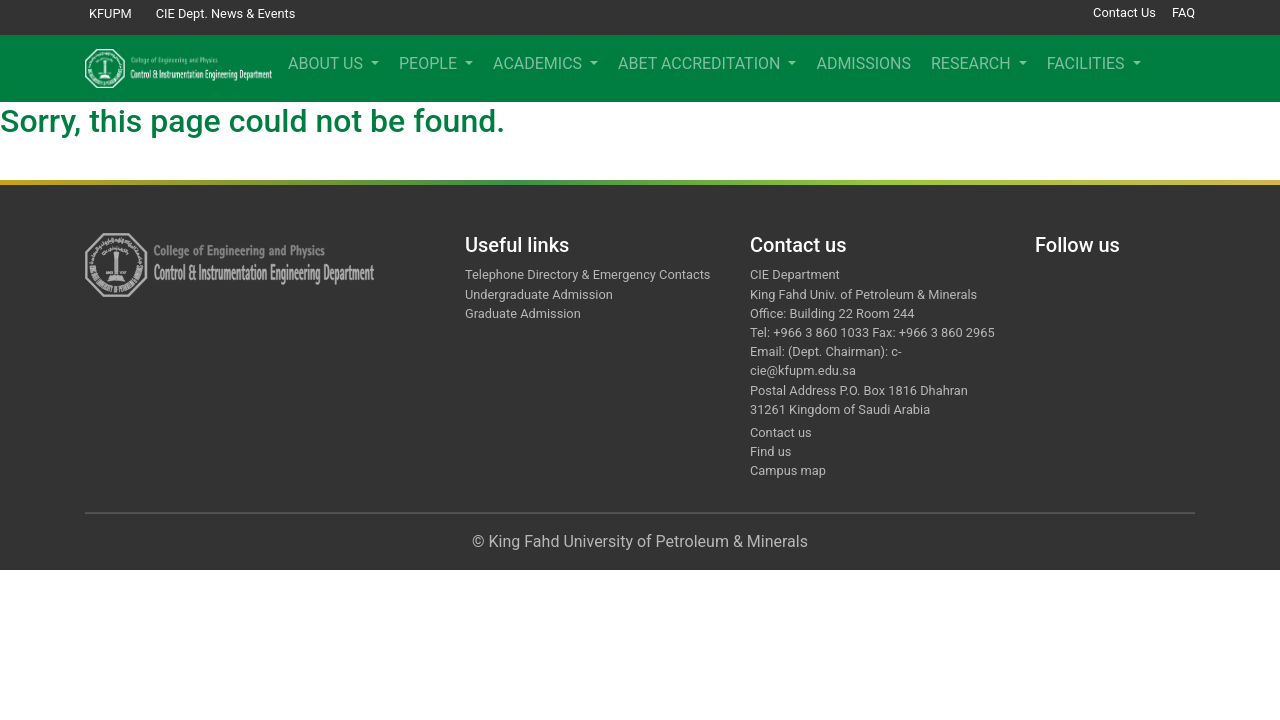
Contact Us (1124, 12)
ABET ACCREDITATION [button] (701, 63)
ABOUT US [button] (327, 63)
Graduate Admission (523, 313)
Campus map (788, 470)
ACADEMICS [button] (539, 63)
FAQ (1183, 12)
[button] (1168, 68)
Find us (770, 451)
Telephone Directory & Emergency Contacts (587, 274)
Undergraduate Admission (539, 294)
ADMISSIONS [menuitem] (863, 63)
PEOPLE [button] (430, 63)
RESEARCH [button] (973, 63)
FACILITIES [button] (1088, 63)
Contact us (781, 432)
